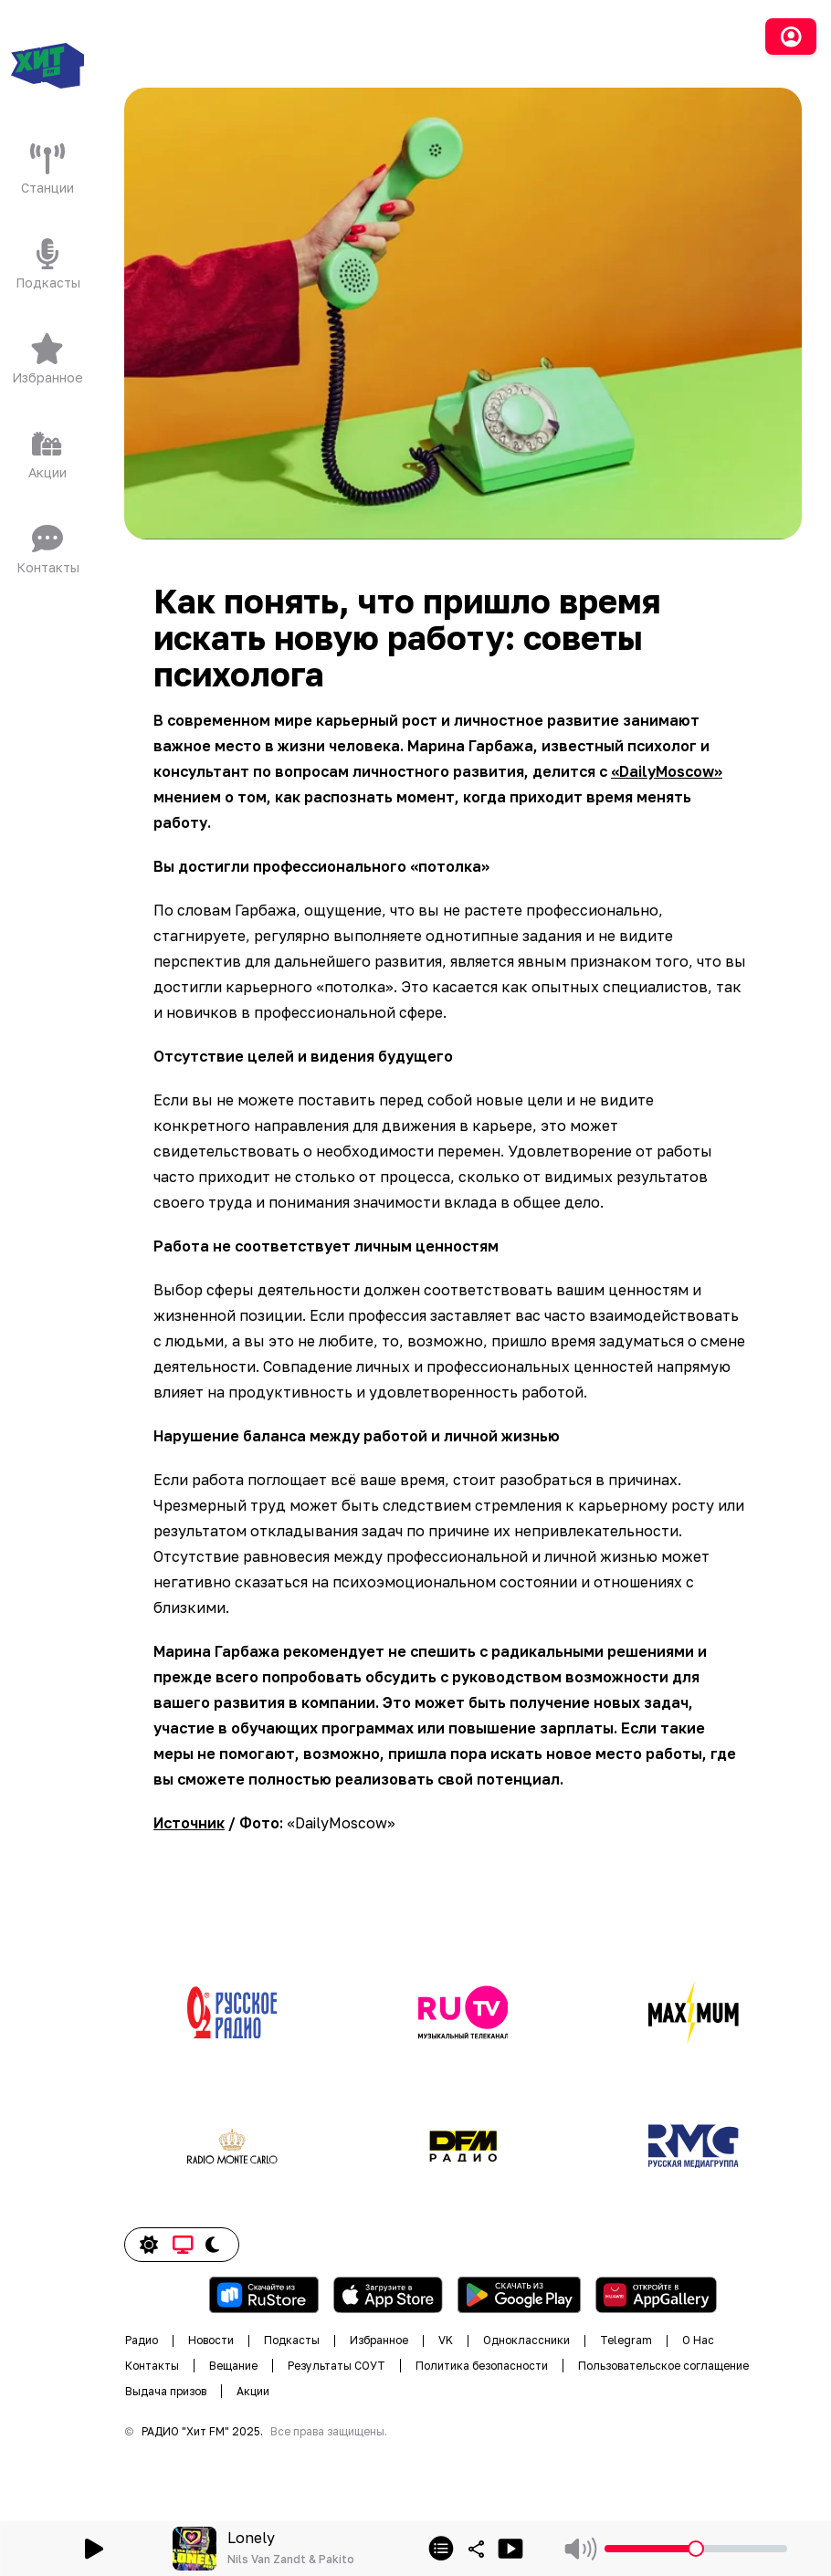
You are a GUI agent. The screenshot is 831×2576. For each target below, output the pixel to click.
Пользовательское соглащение (663, 2365)
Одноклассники (526, 2340)
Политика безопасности (482, 2365)
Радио (141, 2340)
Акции (253, 2391)
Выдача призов (165, 2391)
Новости (211, 2340)
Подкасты (292, 2340)
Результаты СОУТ (336, 2365)
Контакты (152, 2365)
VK (445, 2340)
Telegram (626, 2340)
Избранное (379, 2340)
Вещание (233, 2365)
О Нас (698, 2340)
